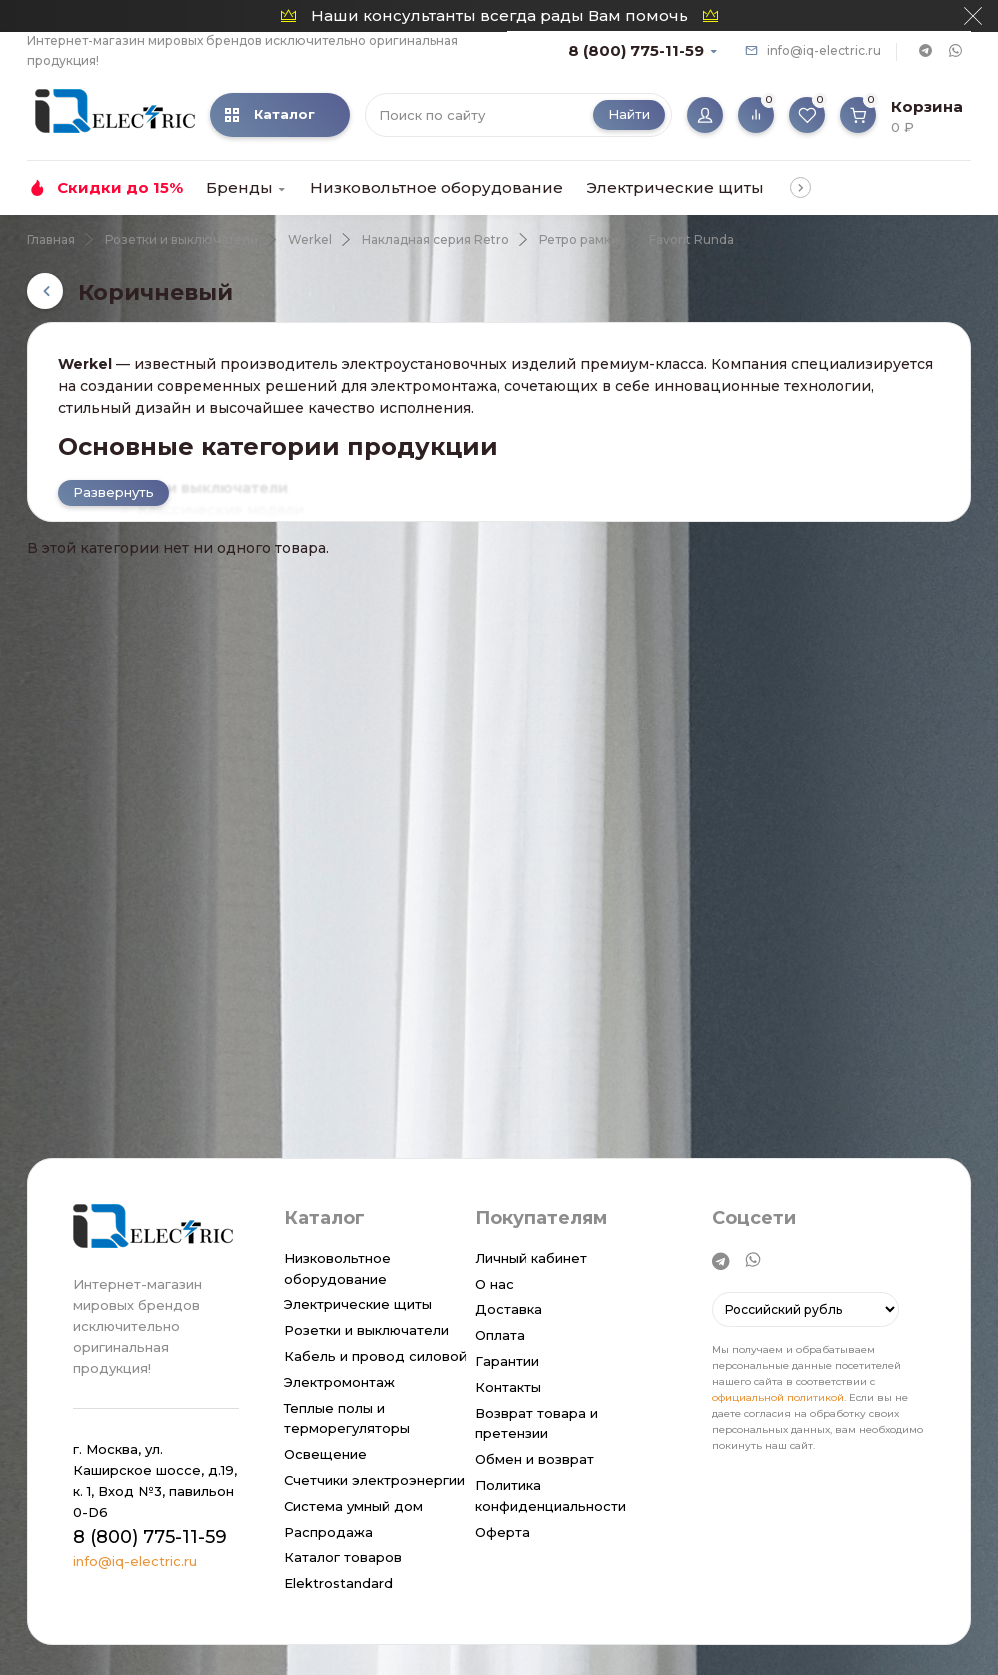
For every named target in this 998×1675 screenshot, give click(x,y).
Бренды (239, 187)
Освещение (325, 1454)
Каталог (270, 114)
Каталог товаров (343, 1557)
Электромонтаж (339, 1382)
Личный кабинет (531, 1258)
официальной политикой (778, 1398)
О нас (494, 1284)
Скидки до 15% (120, 187)
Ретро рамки (579, 239)
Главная (51, 239)
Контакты (508, 1387)
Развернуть (113, 492)
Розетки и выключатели (181, 239)
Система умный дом (353, 1506)
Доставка (508, 1309)
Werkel (310, 239)
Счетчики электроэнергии (374, 1480)
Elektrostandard (338, 1583)
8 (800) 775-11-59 (636, 50)
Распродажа (328, 1532)
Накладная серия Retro (435, 239)
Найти (629, 114)
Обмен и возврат (534, 1459)
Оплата (500, 1335)
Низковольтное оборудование (436, 187)
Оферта (502, 1532)
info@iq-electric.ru (824, 50)
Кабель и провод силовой (375, 1356)
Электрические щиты (675, 187)
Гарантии (507, 1361)
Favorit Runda (691, 239)
